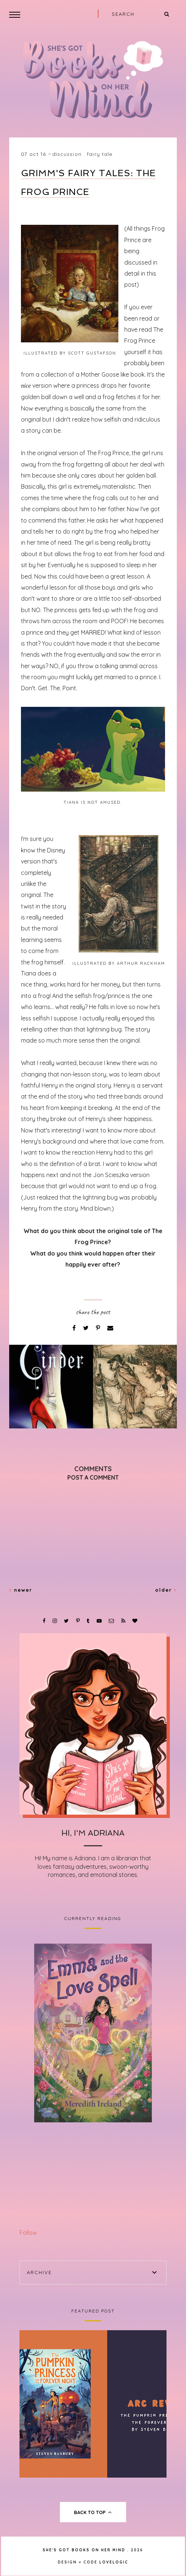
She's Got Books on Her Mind (84, 2550)
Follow (28, 2232)
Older (166, 1590)
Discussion (67, 154)
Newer (20, 1590)
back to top (93, 2512)
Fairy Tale (99, 154)
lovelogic (113, 2562)
